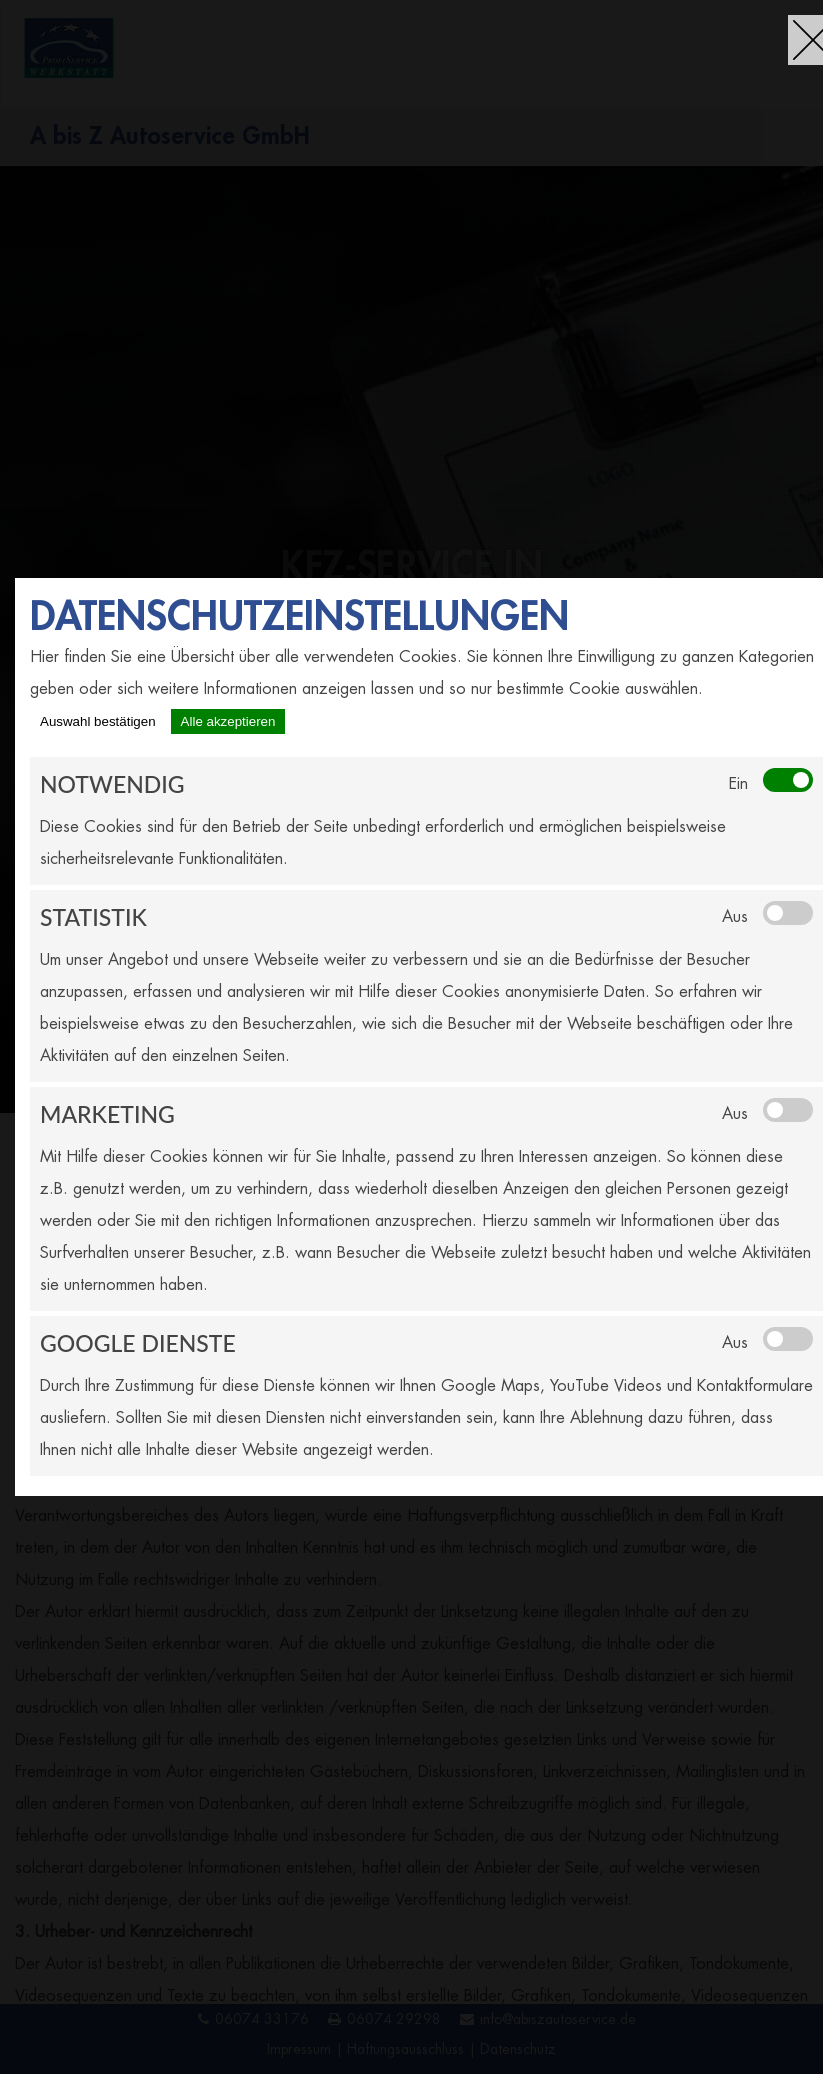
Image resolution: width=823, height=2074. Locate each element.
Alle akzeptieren (228, 721)
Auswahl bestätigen (98, 721)
